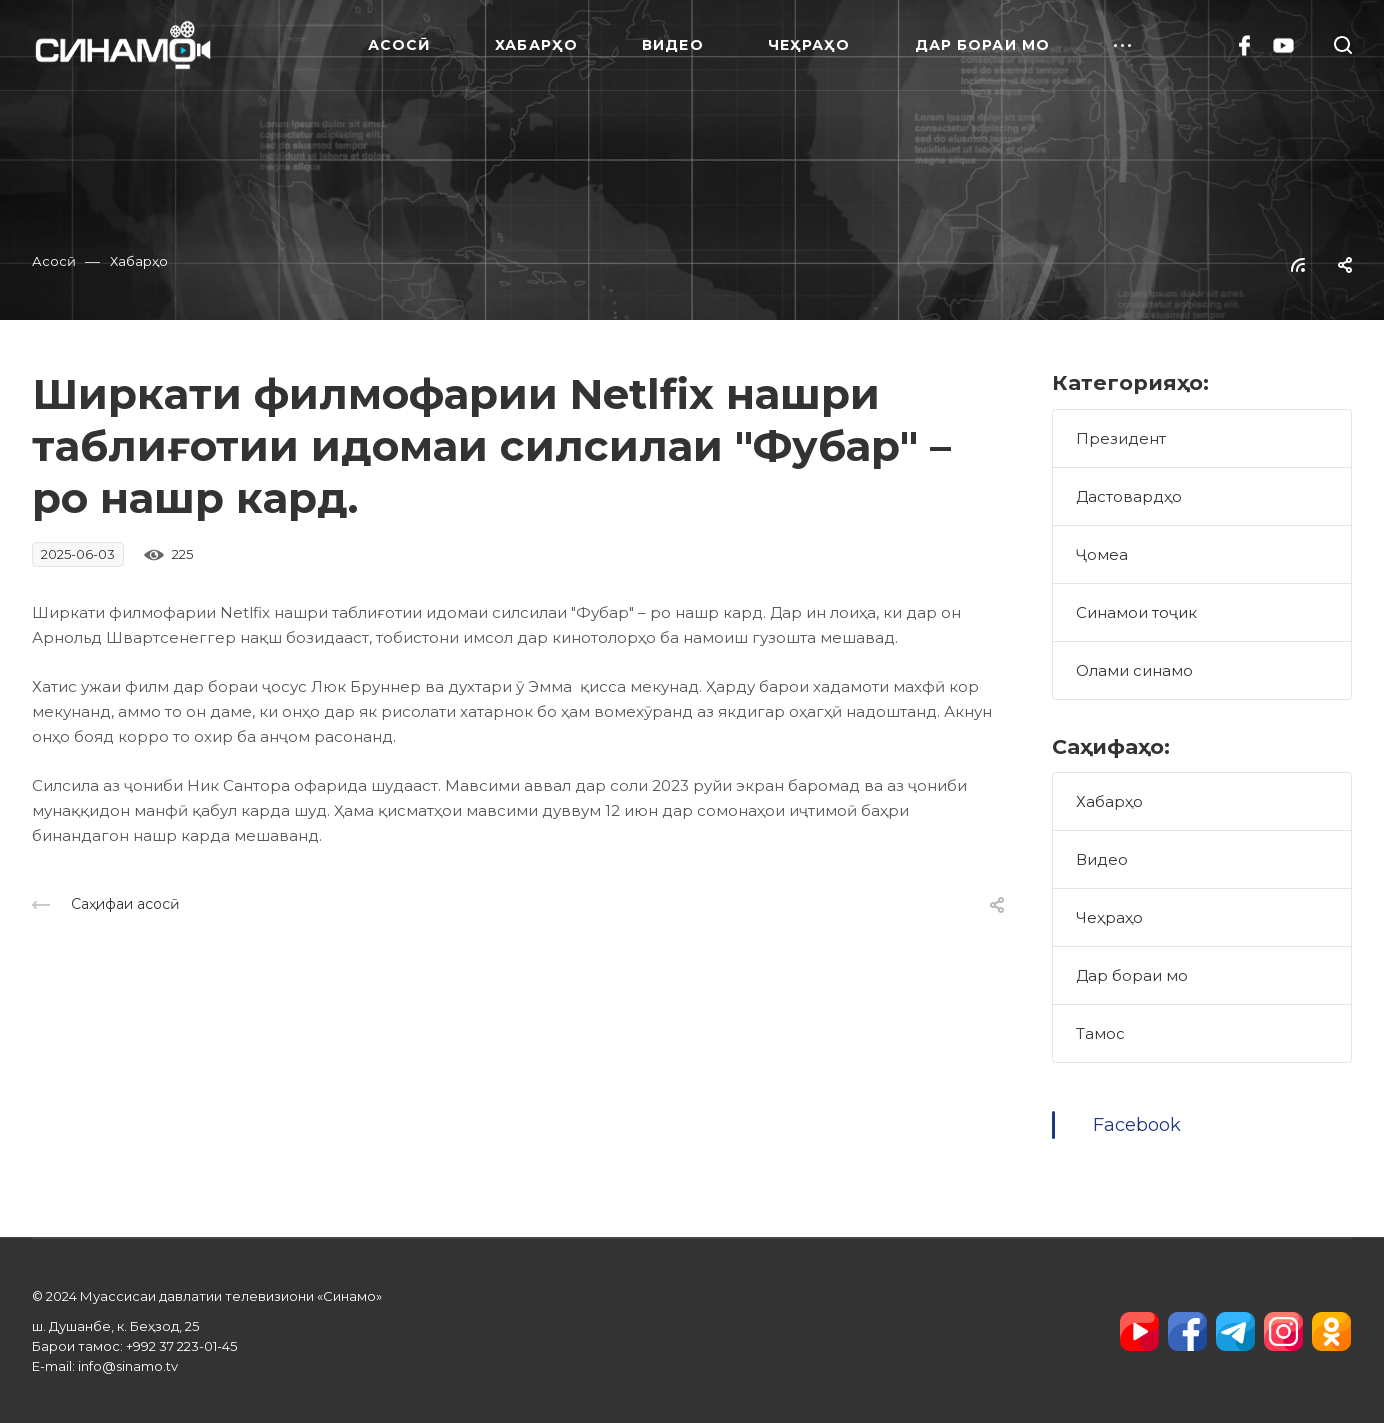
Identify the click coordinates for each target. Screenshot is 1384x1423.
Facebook (1137, 1125)
